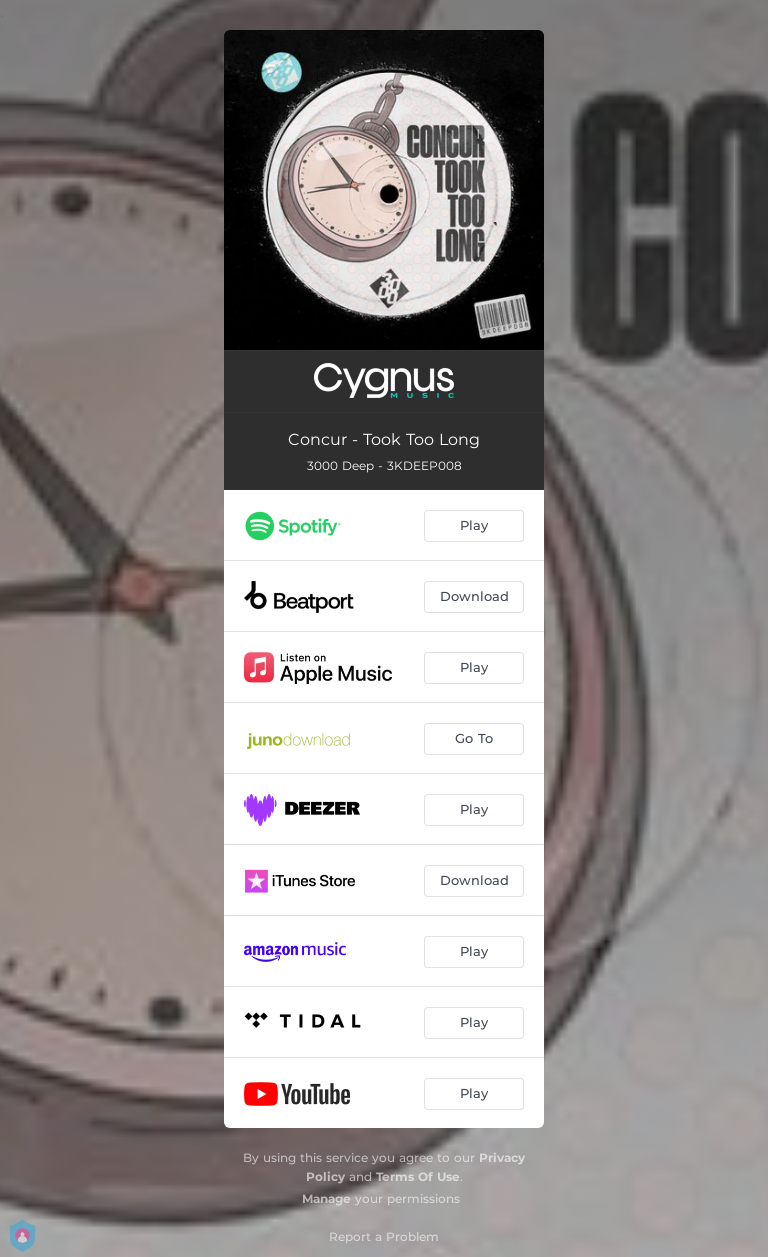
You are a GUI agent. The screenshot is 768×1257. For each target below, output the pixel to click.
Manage (326, 1198)
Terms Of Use (418, 1176)
